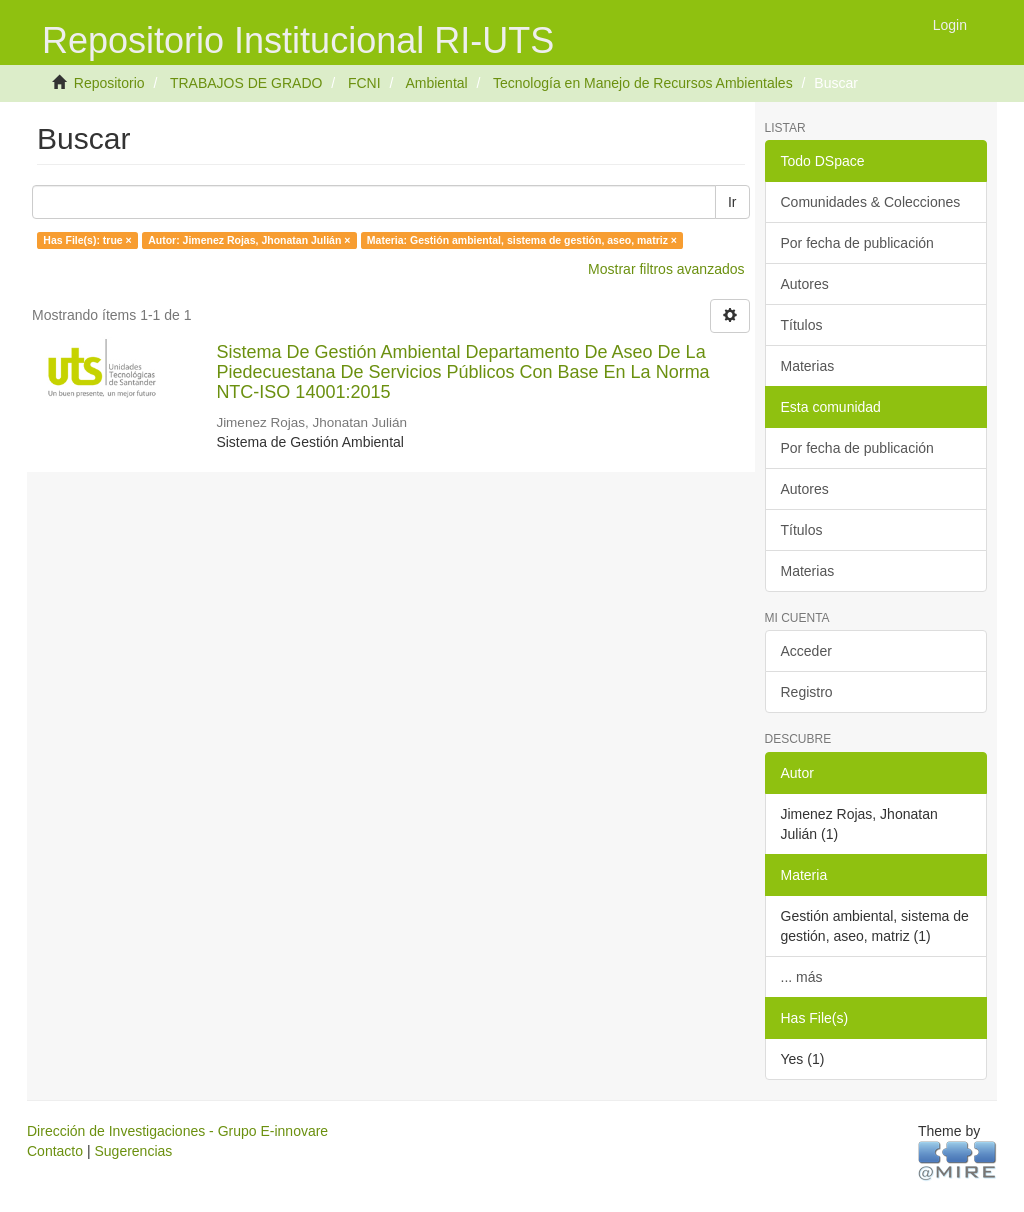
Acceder (806, 651)
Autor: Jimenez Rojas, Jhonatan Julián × (249, 240)
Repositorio (109, 83)
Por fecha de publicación (857, 243)
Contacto (55, 1151)
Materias (808, 366)
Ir (732, 202)
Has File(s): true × (87, 240)
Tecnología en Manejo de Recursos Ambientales (643, 83)
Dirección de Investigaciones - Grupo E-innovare (177, 1131)
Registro (807, 692)
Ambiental (436, 83)
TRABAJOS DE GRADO (246, 83)
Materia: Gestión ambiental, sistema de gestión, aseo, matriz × (522, 240)
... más (802, 977)
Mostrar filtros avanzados (666, 269)
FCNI (364, 83)
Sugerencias (133, 1151)
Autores (805, 284)
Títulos (802, 325)
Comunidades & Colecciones (871, 202)
